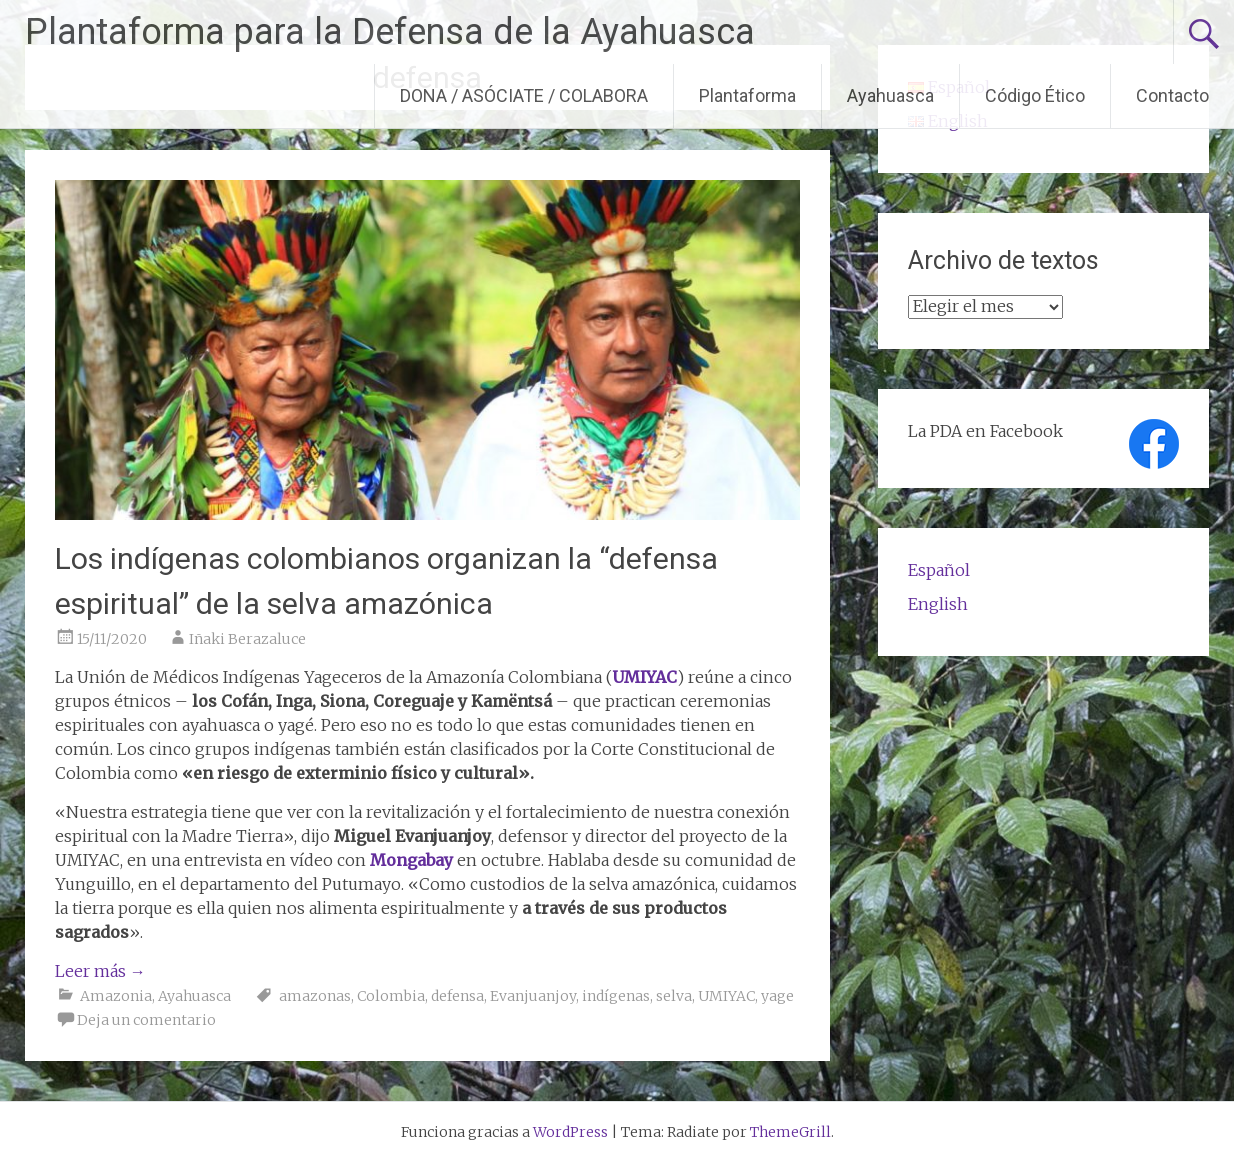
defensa (457, 996)
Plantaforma (747, 95)
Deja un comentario (146, 1020)
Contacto (1172, 95)
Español (939, 570)
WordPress (570, 1132)
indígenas (616, 996)
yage (777, 996)
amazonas (315, 996)
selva (674, 996)
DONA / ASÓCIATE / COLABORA (524, 95)
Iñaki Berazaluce (247, 639)
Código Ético (1035, 95)
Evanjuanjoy (533, 996)
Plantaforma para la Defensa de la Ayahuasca (390, 32)
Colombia (391, 996)
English (938, 604)
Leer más (100, 971)
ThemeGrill (790, 1132)
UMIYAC (726, 996)
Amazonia (116, 996)
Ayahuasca (890, 95)
